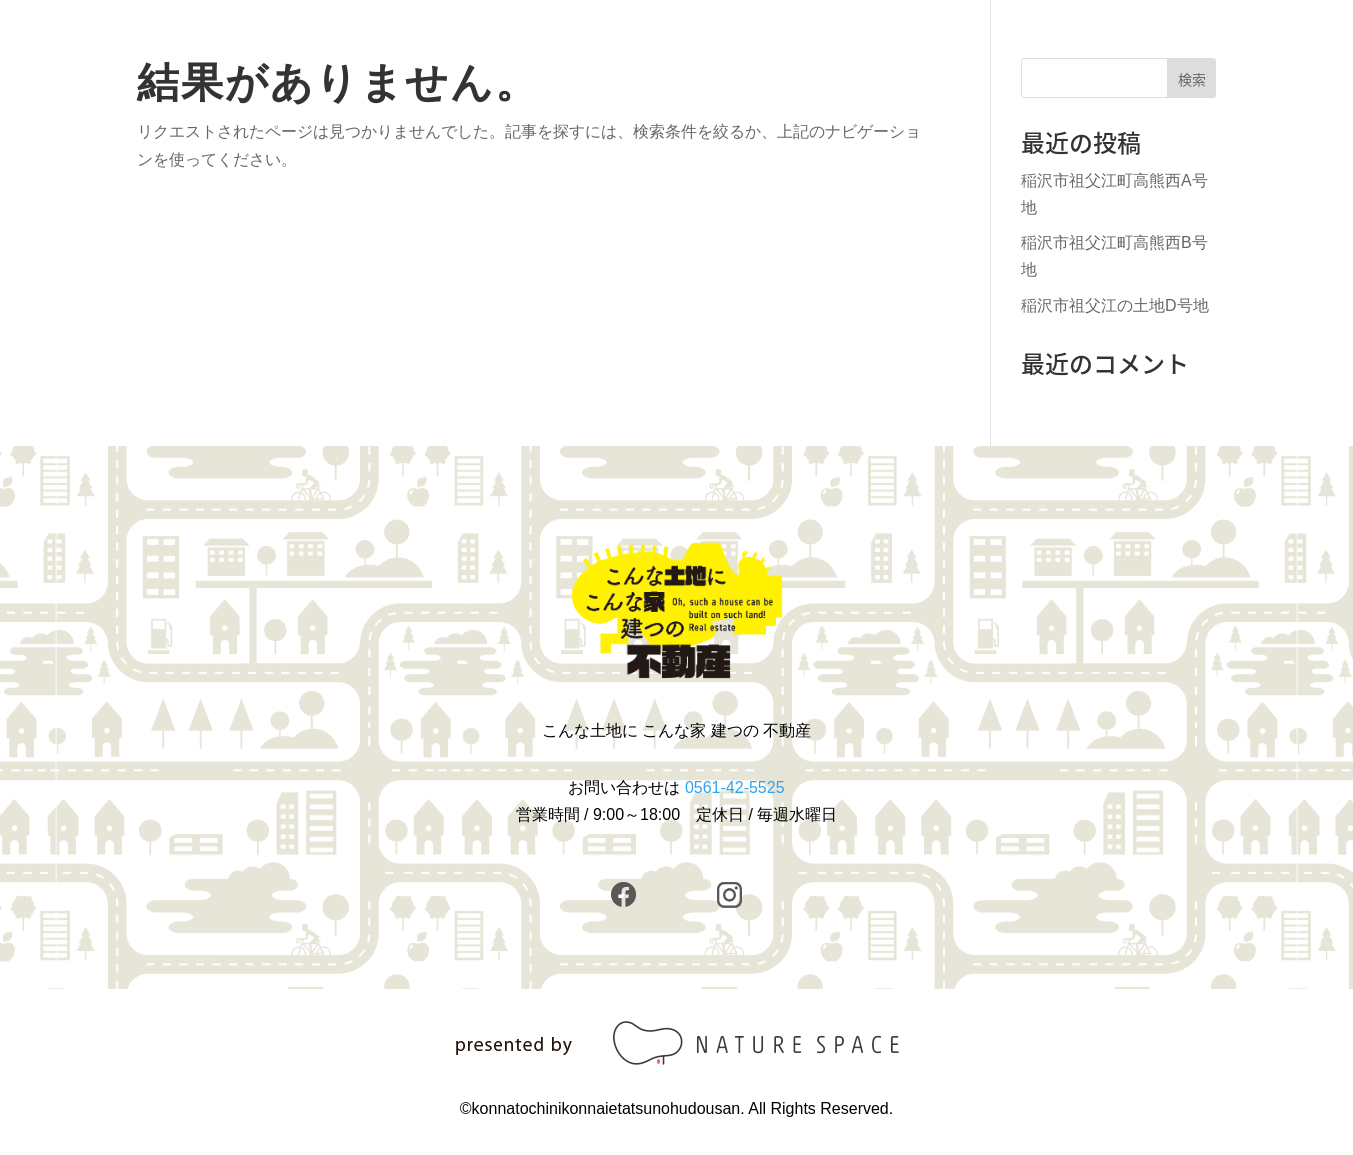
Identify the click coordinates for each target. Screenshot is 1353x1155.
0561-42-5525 (735, 787)
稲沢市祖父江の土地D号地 (1115, 305)
